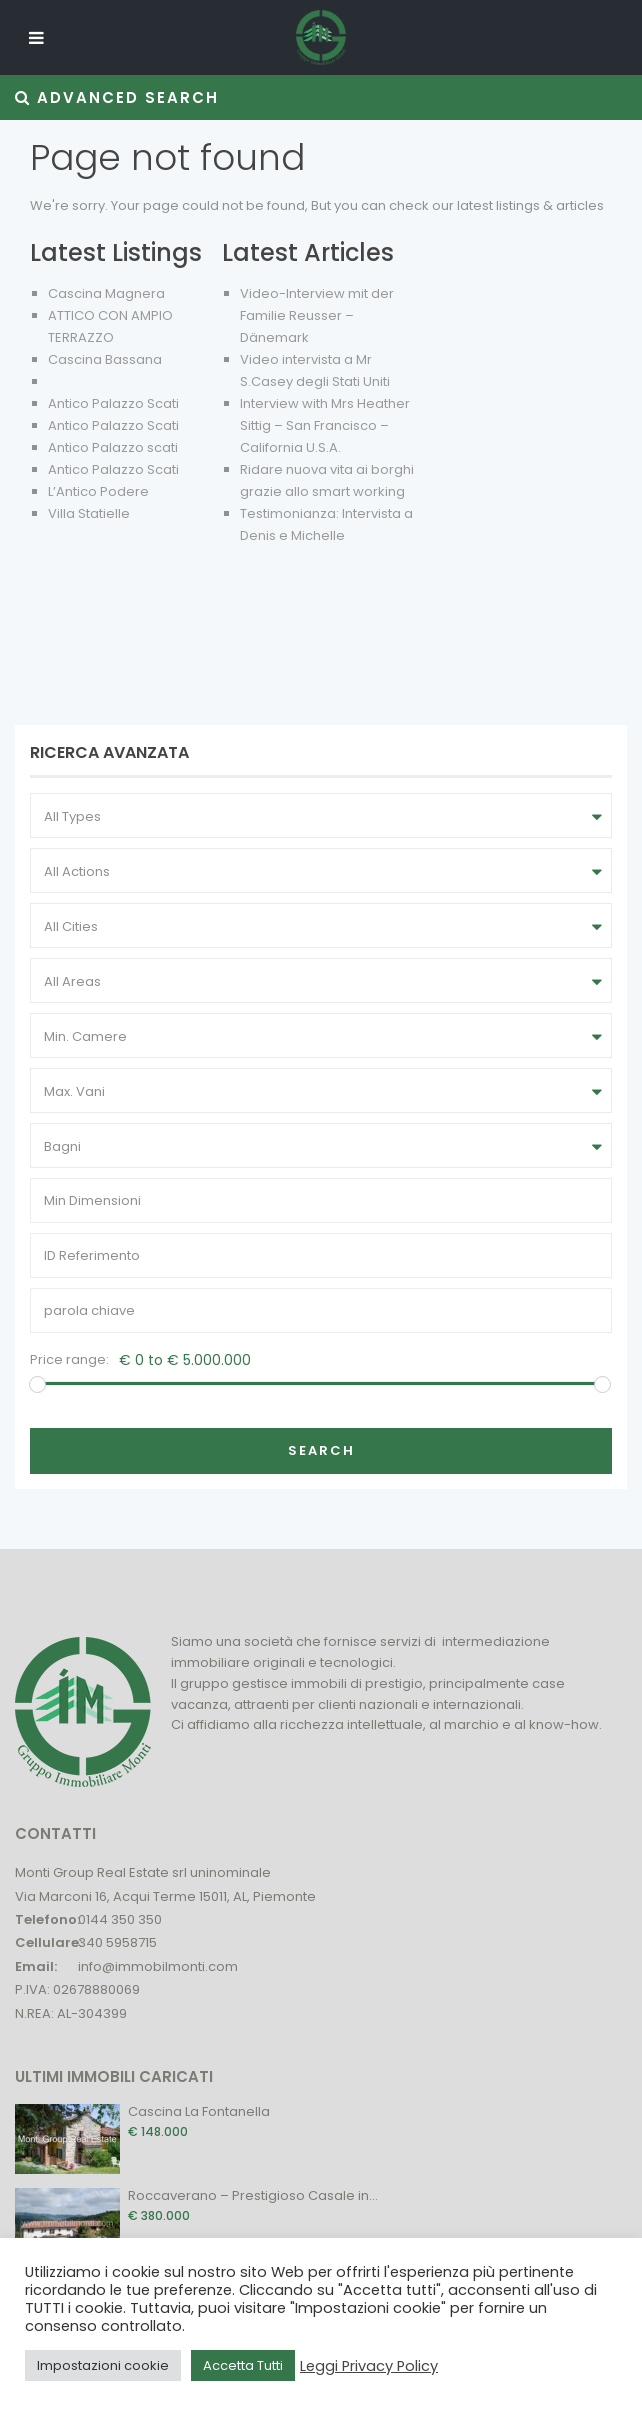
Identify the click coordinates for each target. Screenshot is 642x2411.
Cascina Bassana (105, 359)
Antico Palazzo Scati (113, 403)
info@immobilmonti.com (158, 1966)
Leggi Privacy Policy (369, 2366)
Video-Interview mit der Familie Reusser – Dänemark (317, 315)
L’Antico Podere (98, 491)
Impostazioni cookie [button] (103, 2365)
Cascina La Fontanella (199, 2111)
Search (321, 1450)
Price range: (69, 1359)
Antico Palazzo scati (113, 447)
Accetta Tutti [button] (243, 2365)
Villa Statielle (89, 513)
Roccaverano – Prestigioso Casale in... (253, 2195)
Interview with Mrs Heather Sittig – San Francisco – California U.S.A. (325, 425)
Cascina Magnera (106, 293)
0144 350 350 (120, 1919)
